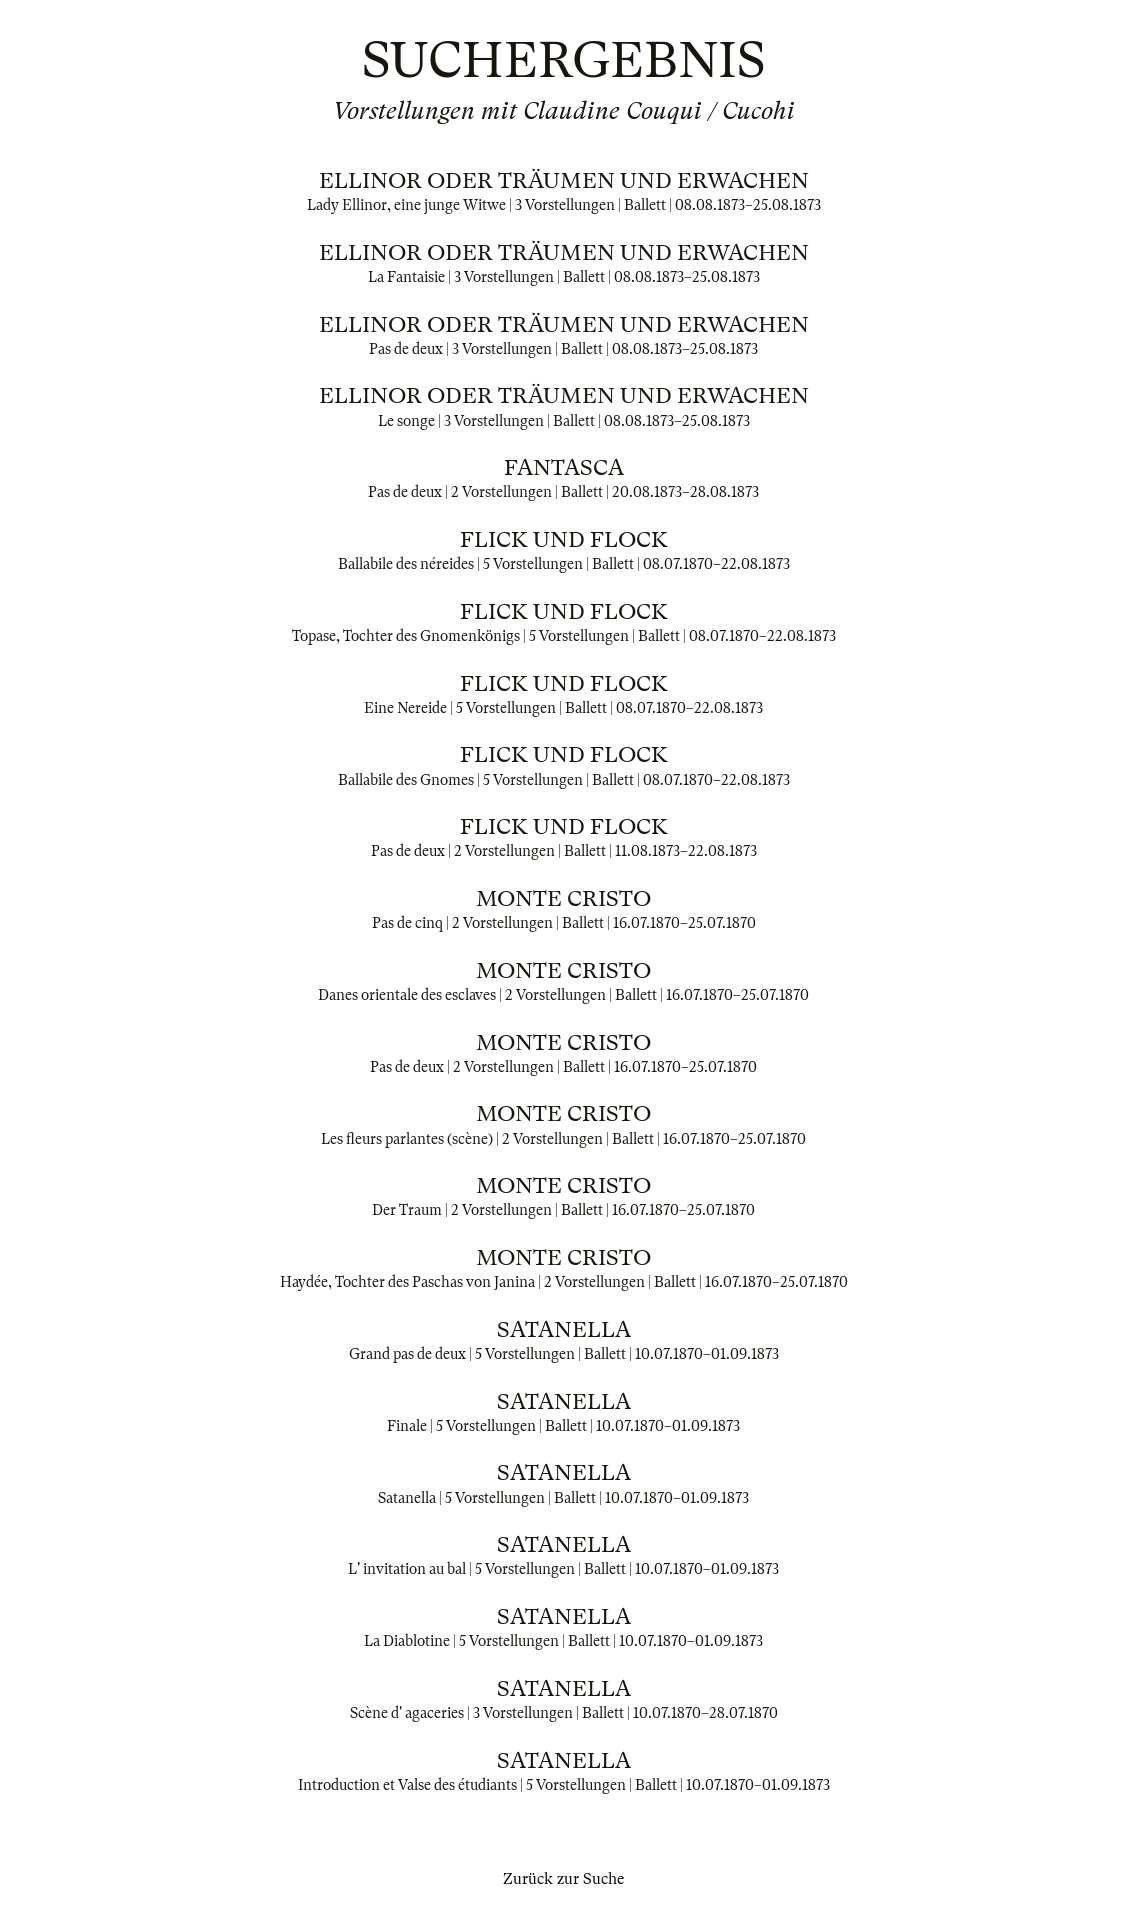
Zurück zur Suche (563, 1879)
